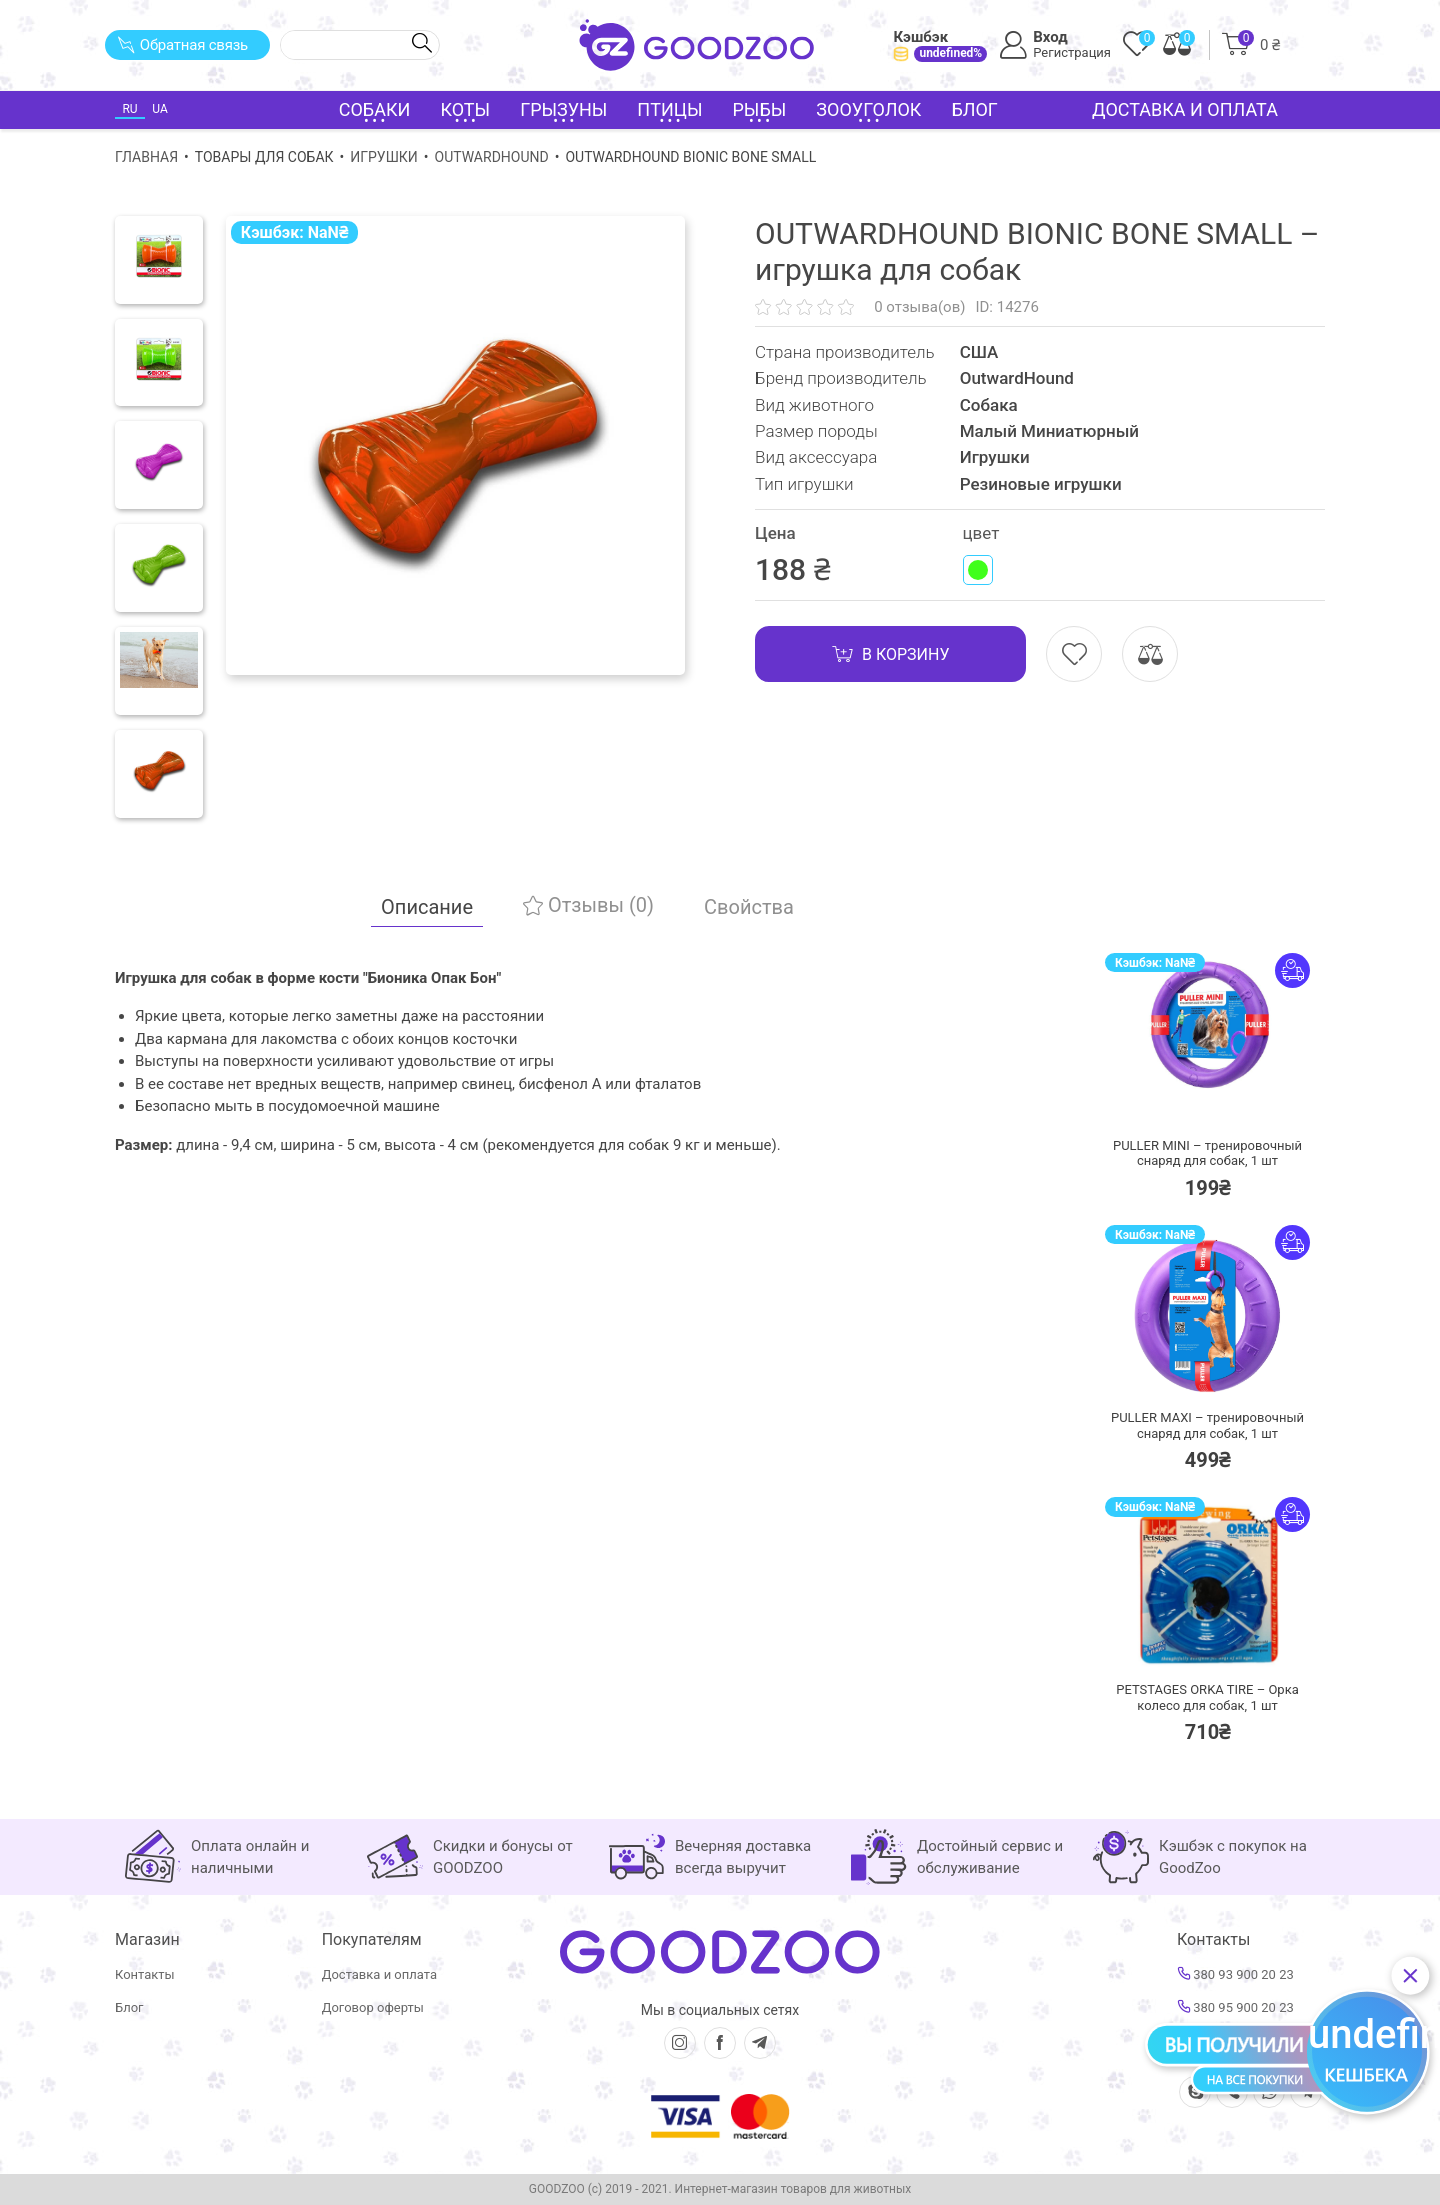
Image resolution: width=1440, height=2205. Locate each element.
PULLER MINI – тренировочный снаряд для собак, (1207, 1153)
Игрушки (384, 157)
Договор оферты (373, 2007)
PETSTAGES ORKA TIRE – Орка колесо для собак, (1207, 1697)
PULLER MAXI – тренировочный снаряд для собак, (1207, 1425)
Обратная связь (182, 45)
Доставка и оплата (1185, 109)
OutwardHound (492, 157)
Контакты (145, 1974)
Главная (146, 157)
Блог (974, 109)
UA (159, 109)
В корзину (890, 654)
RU (129, 109)
